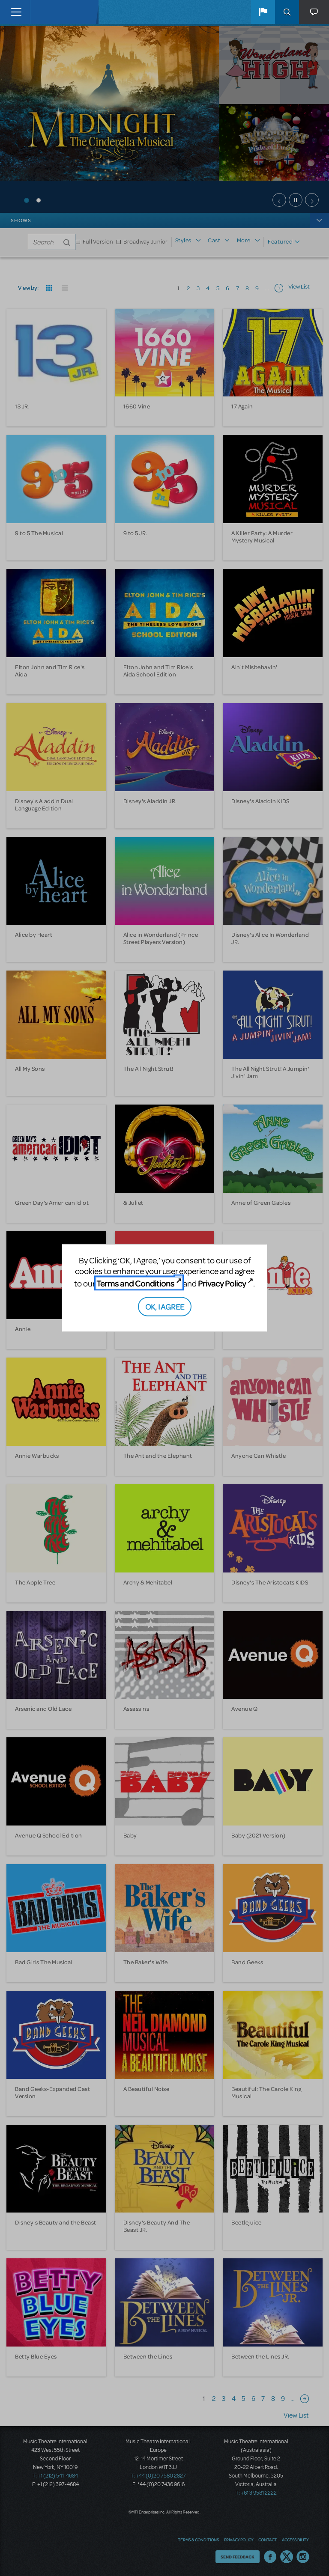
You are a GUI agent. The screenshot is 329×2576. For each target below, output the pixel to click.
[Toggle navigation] (16, 12)
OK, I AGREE (164, 1306)
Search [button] (287, 12)
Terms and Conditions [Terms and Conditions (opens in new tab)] (135, 1283)
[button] (263, 12)
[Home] (48, 12)
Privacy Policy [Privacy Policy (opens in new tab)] (222, 1283)
